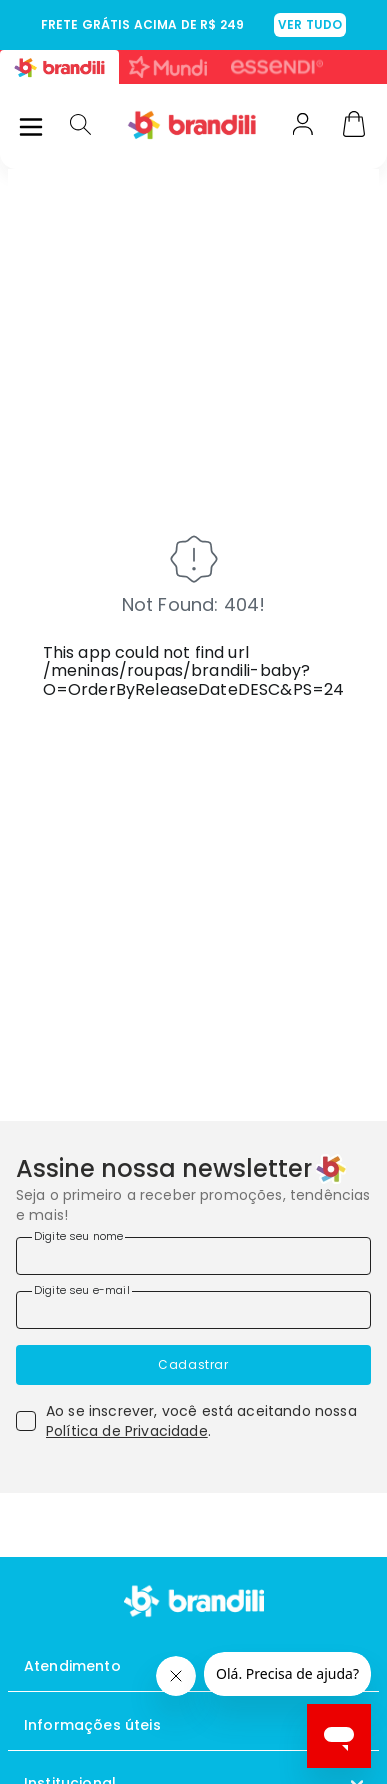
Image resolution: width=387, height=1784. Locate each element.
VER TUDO (310, 24)
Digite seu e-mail (82, 1290)
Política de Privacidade (127, 1431)
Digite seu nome (78, 1236)
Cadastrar (193, 1364)
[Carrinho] (354, 126)
